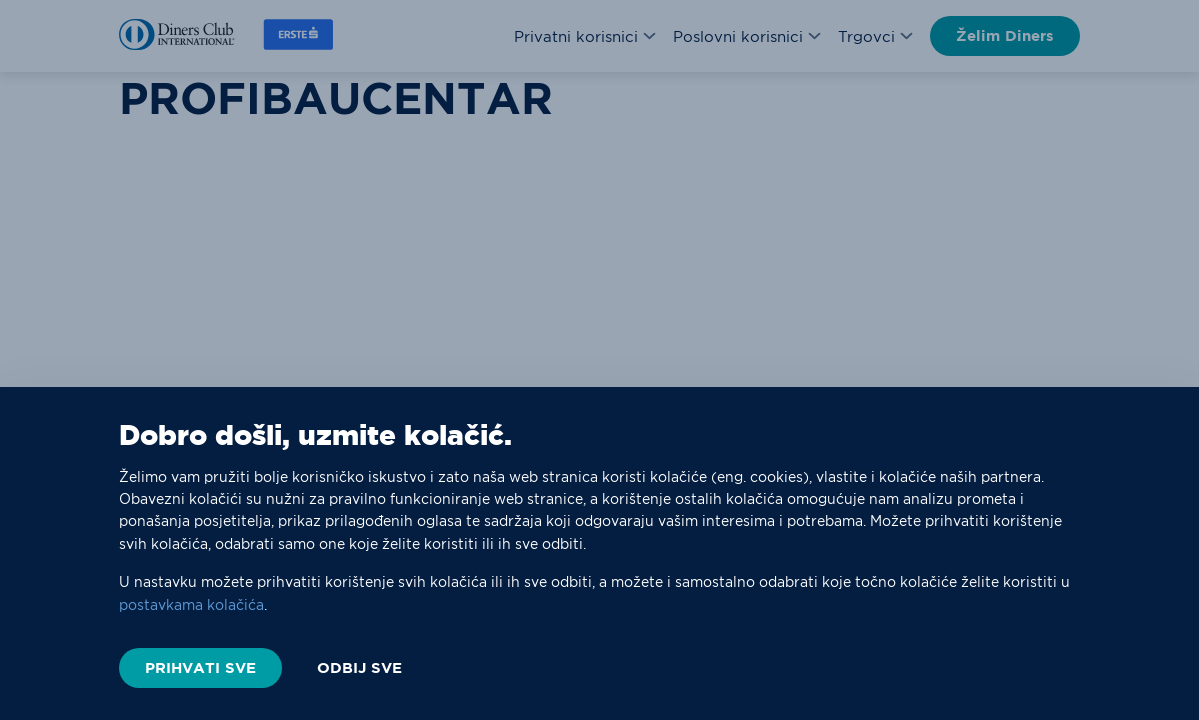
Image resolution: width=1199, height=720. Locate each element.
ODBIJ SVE (359, 668)
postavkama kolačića (191, 605)
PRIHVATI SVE (200, 667)
